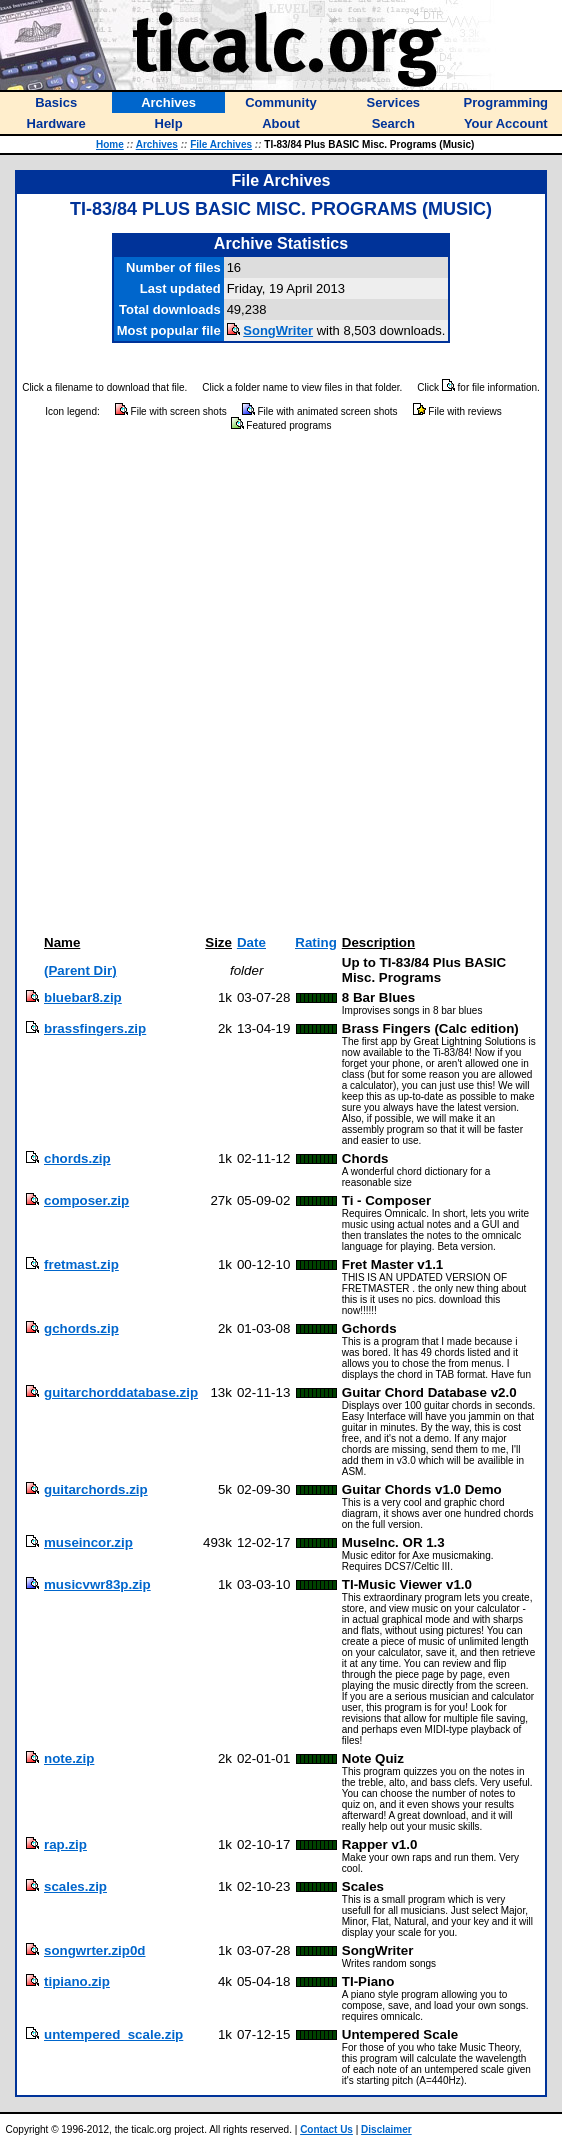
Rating (315, 942)
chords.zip (77, 1158)
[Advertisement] (232, 684)
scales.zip (75, 1886)
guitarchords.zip (96, 1489)
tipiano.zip (77, 1981)
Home (110, 144)
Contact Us (326, 2129)
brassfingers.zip (95, 1028)
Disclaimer (386, 2129)
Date (251, 942)
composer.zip (86, 1200)
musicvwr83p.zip (97, 1584)
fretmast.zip (81, 1264)
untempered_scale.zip (113, 2034)
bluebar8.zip (83, 997)
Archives (157, 144)
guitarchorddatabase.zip (121, 1392)
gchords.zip (81, 1328)
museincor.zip (88, 1542)
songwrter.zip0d (94, 1950)
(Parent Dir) (80, 970)
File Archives (221, 144)
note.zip (69, 1758)
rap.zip (65, 1844)
